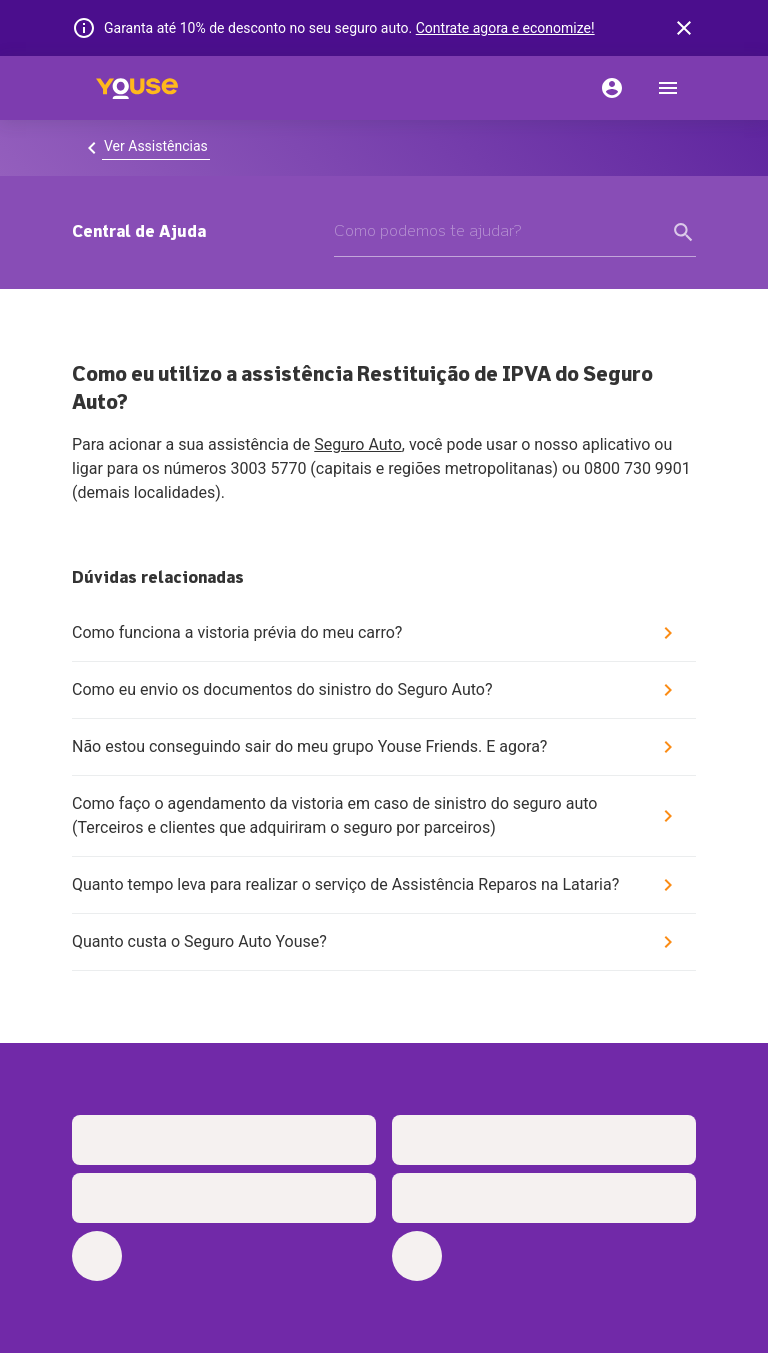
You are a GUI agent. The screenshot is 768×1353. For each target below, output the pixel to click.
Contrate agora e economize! (505, 28)
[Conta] (612, 88)
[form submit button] (684, 232)
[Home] (137, 88)
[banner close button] (684, 28)
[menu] (668, 88)
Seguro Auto (358, 444)
